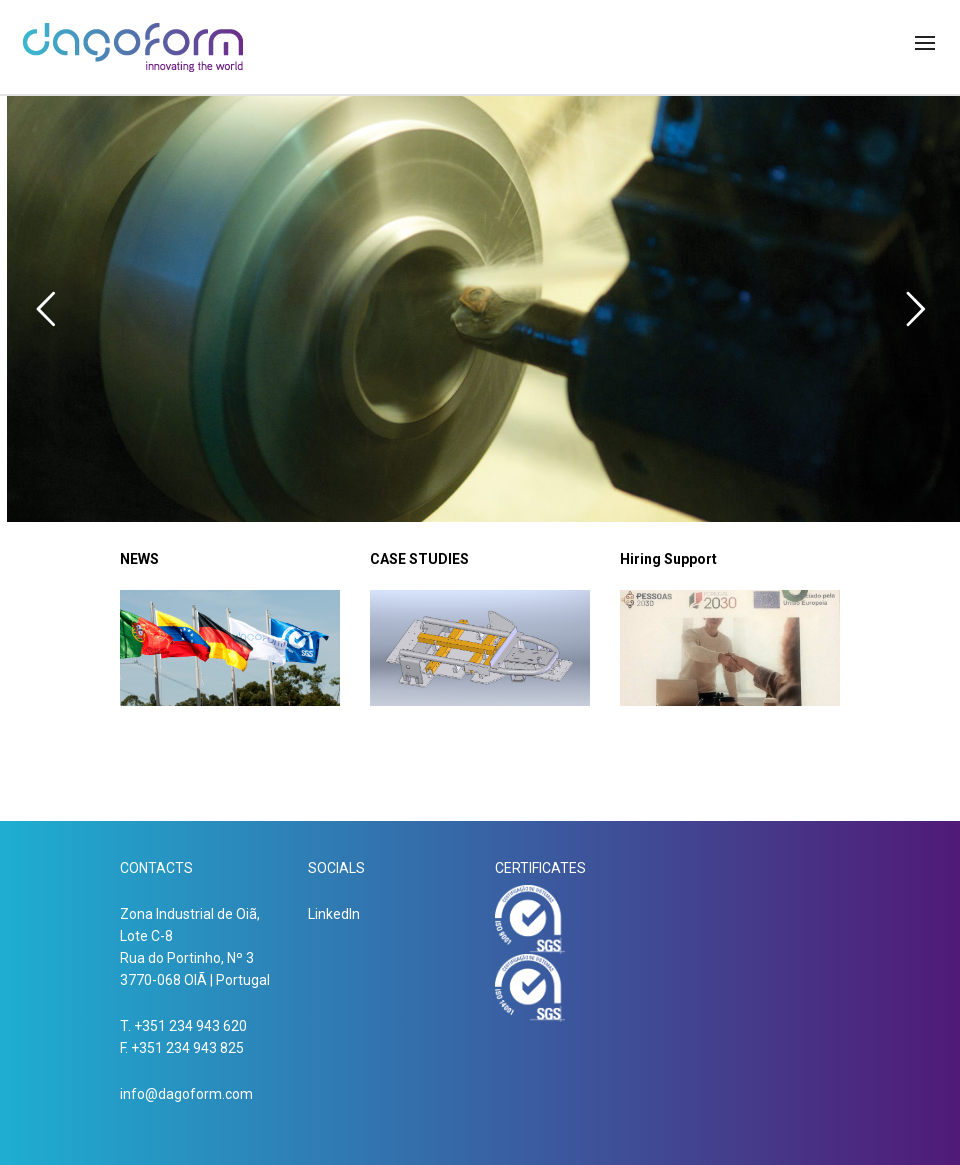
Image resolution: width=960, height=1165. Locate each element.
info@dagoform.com (186, 1094)
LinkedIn (334, 914)
